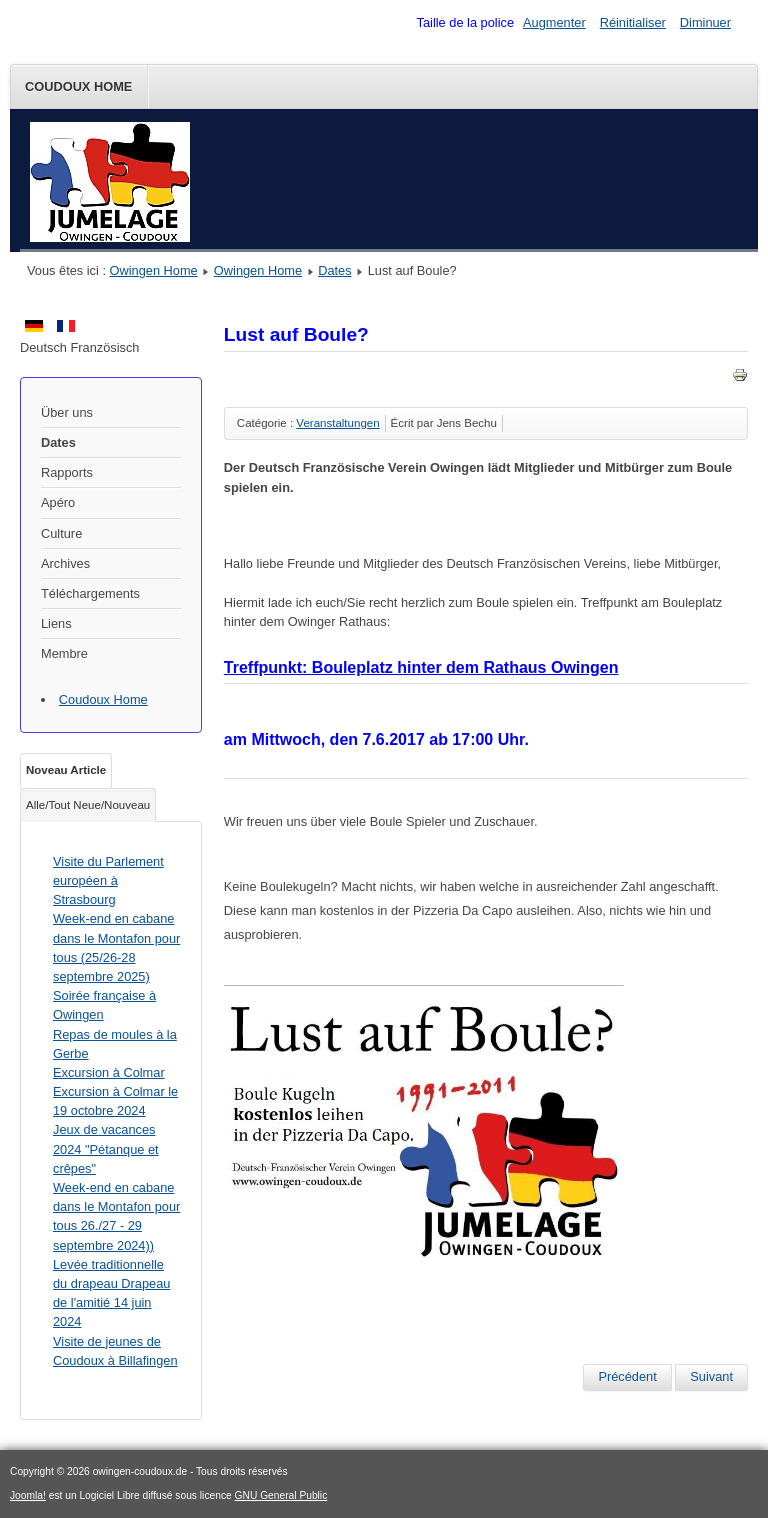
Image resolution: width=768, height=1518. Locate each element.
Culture (61, 533)
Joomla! (28, 1495)
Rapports (67, 472)
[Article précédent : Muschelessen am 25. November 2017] (627, 1377)
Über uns (67, 412)
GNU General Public (281, 1495)
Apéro (58, 502)
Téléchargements (90, 593)
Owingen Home (154, 270)
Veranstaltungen (337, 423)
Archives (65, 563)
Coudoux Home (78, 86)
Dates (334, 270)
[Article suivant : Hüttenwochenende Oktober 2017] (711, 1377)
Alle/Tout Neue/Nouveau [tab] (88, 805)
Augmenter (554, 22)
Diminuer (705, 22)
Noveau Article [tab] (66, 770)
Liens (56, 623)
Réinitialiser (633, 22)
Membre (64, 653)
